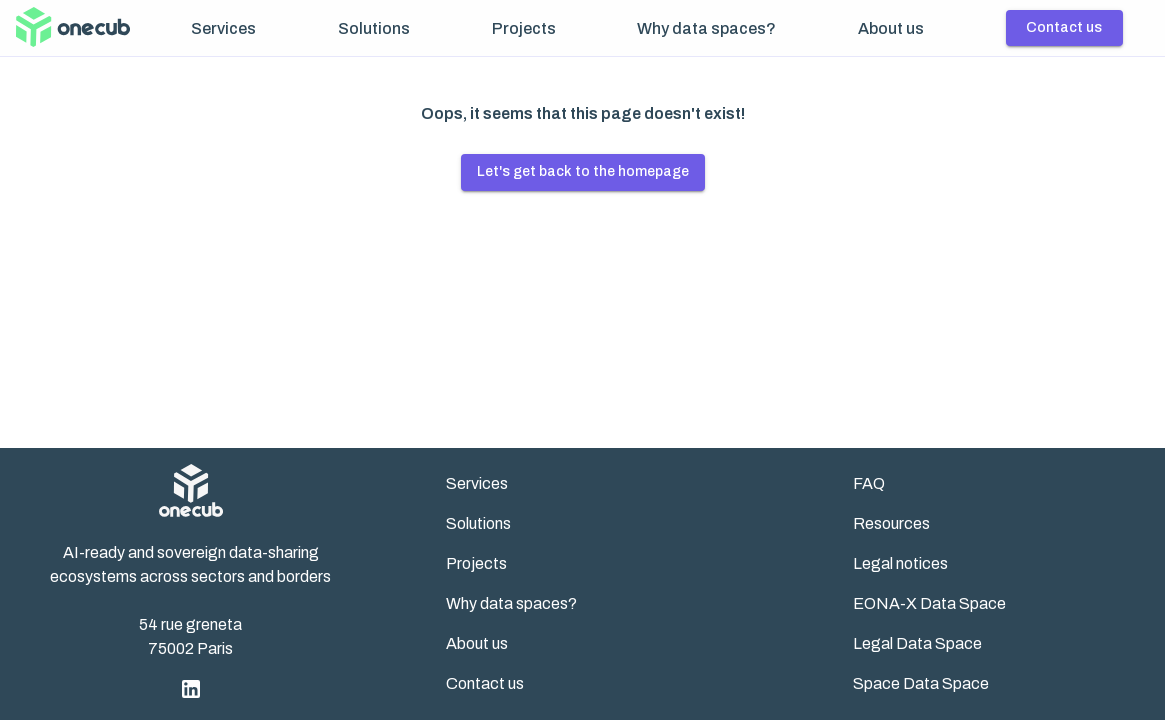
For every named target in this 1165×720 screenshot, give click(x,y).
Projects (524, 28)
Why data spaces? (706, 28)
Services (223, 28)
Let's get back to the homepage (583, 171)
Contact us (1064, 27)
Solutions (374, 28)
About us (891, 28)
